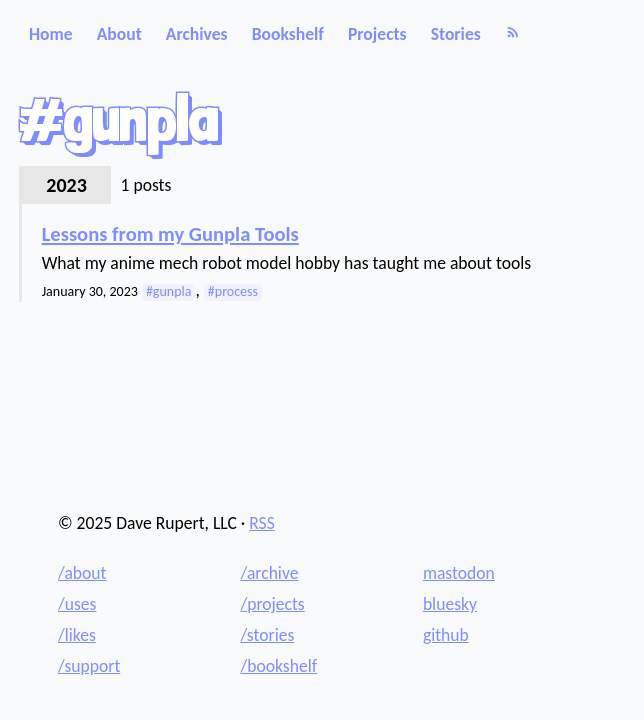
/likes (77, 635)
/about (82, 573)
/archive (269, 573)
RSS (262, 523)
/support (89, 666)
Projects (377, 34)
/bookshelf (278, 666)
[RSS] (513, 34)
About (119, 34)
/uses (77, 604)
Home (51, 34)
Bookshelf (288, 34)
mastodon (459, 573)
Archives (197, 34)
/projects (272, 604)
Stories (456, 34)
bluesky (450, 604)
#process (233, 292)
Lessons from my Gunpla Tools (170, 234)
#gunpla (169, 292)
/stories (267, 635)
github (446, 635)
